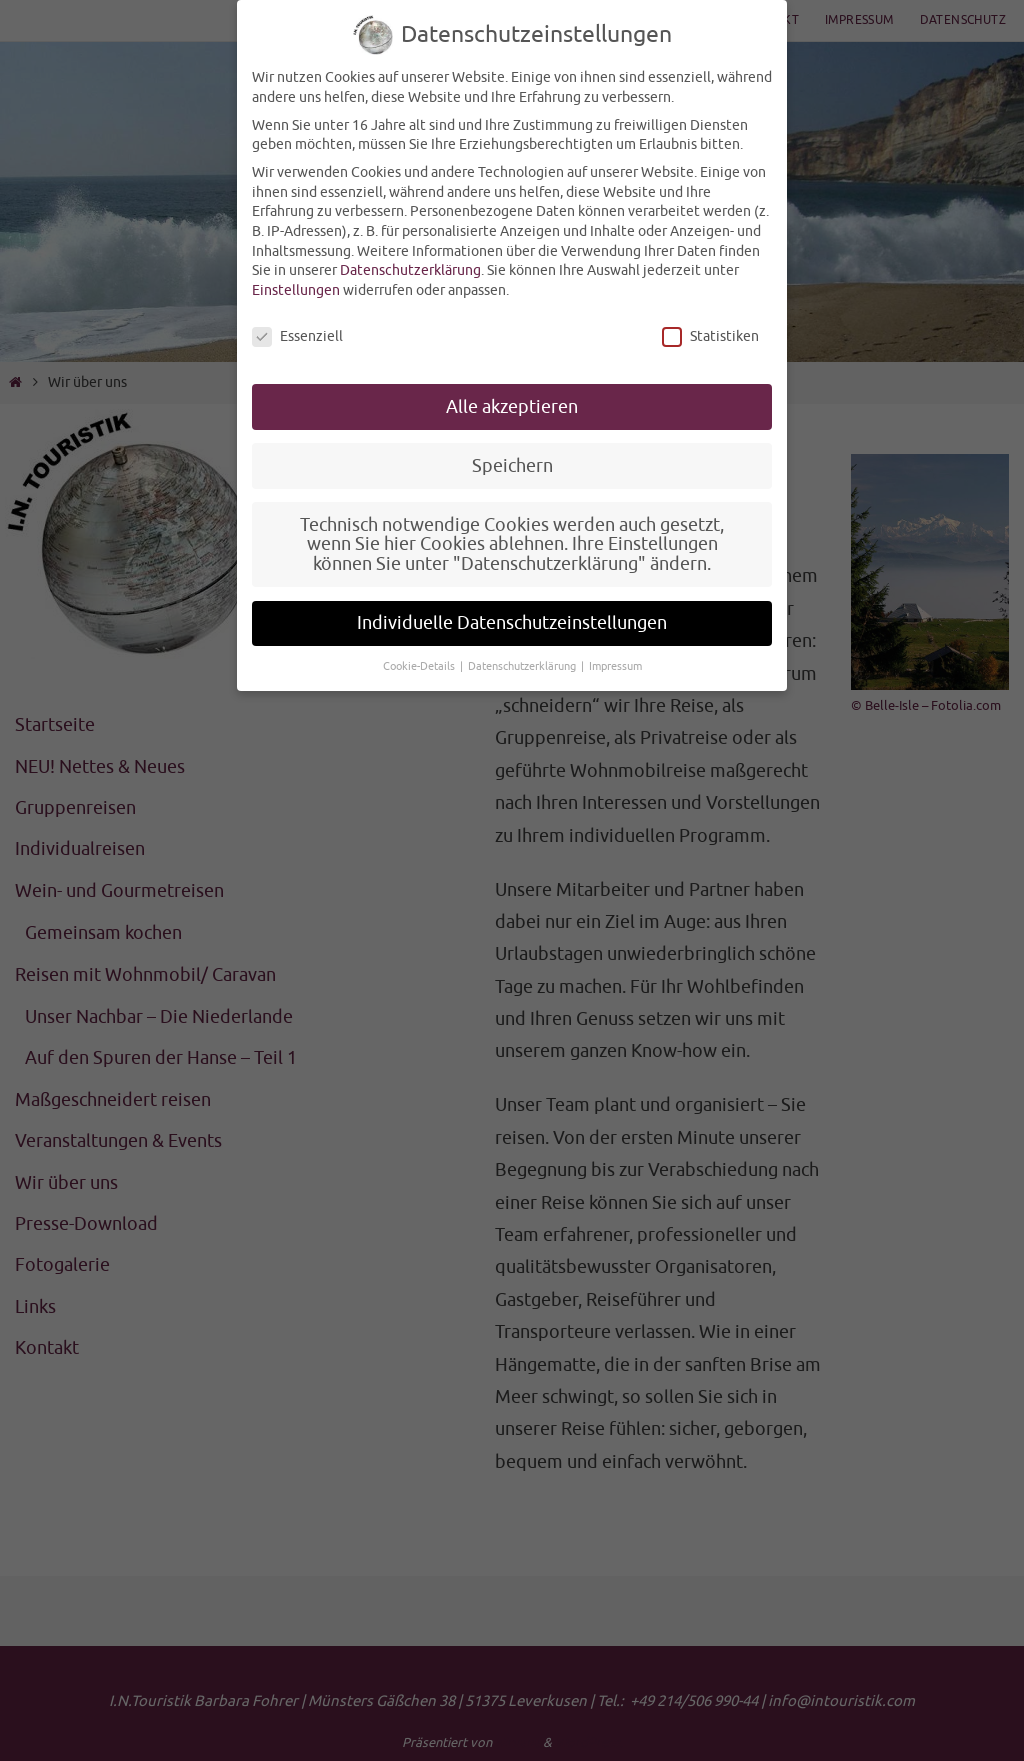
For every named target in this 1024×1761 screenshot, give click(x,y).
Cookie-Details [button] (420, 666)
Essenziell (297, 336)
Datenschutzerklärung (410, 270)
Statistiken (710, 336)
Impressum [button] (615, 666)
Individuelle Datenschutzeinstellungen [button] (512, 623)
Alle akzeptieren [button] (512, 407)
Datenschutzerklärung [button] (523, 666)
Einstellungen (296, 290)
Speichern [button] (512, 466)
